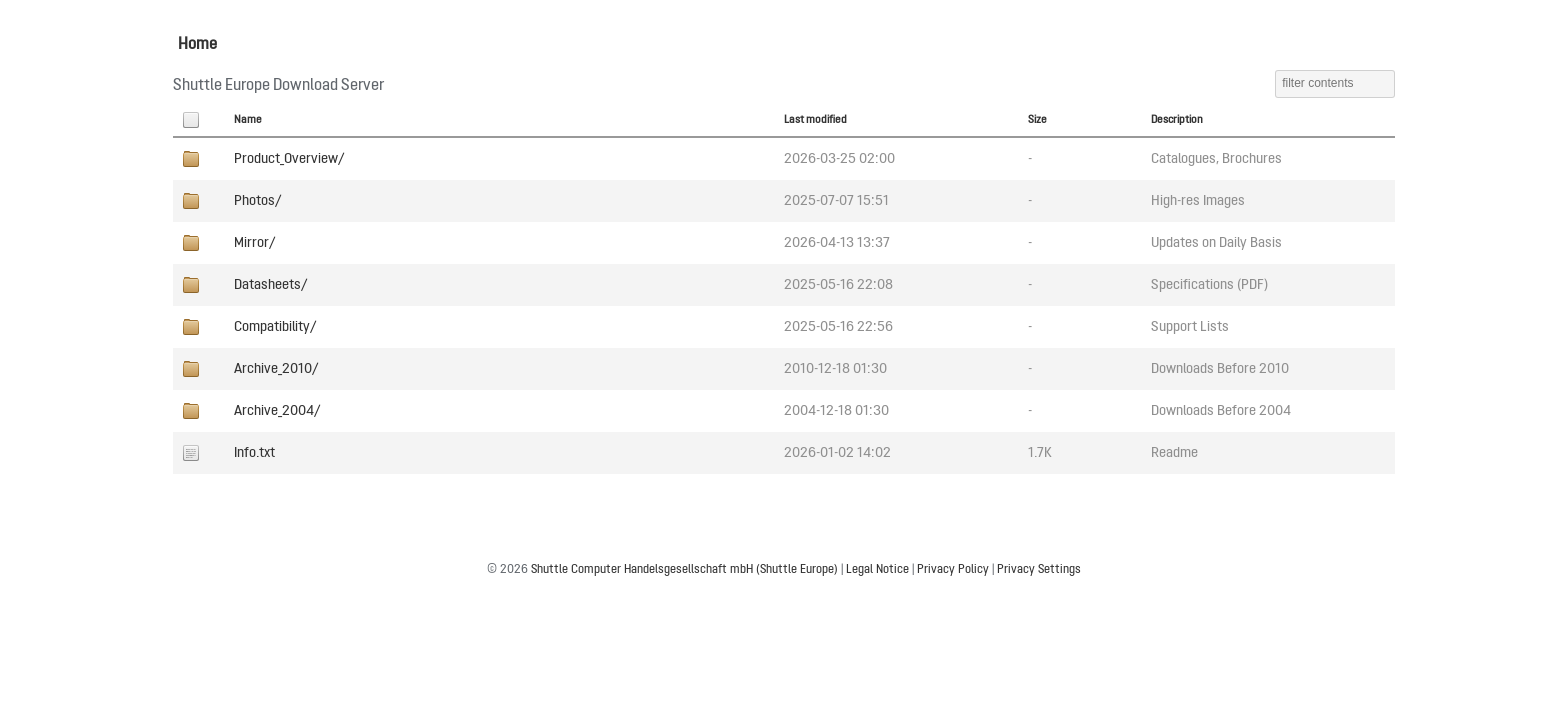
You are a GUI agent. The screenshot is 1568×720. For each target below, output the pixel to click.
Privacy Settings (1039, 570)
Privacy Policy (953, 570)
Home (197, 45)
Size (1037, 120)
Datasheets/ (270, 285)
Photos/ (257, 201)
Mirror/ (254, 243)
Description (1177, 120)
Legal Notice (877, 570)
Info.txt (254, 453)
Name (248, 120)
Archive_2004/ (277, 411)
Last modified (815, 120)
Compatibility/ (275, 327)
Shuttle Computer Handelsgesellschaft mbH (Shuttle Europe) (684, 570)
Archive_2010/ (276, 369)
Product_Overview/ (289, 159)
